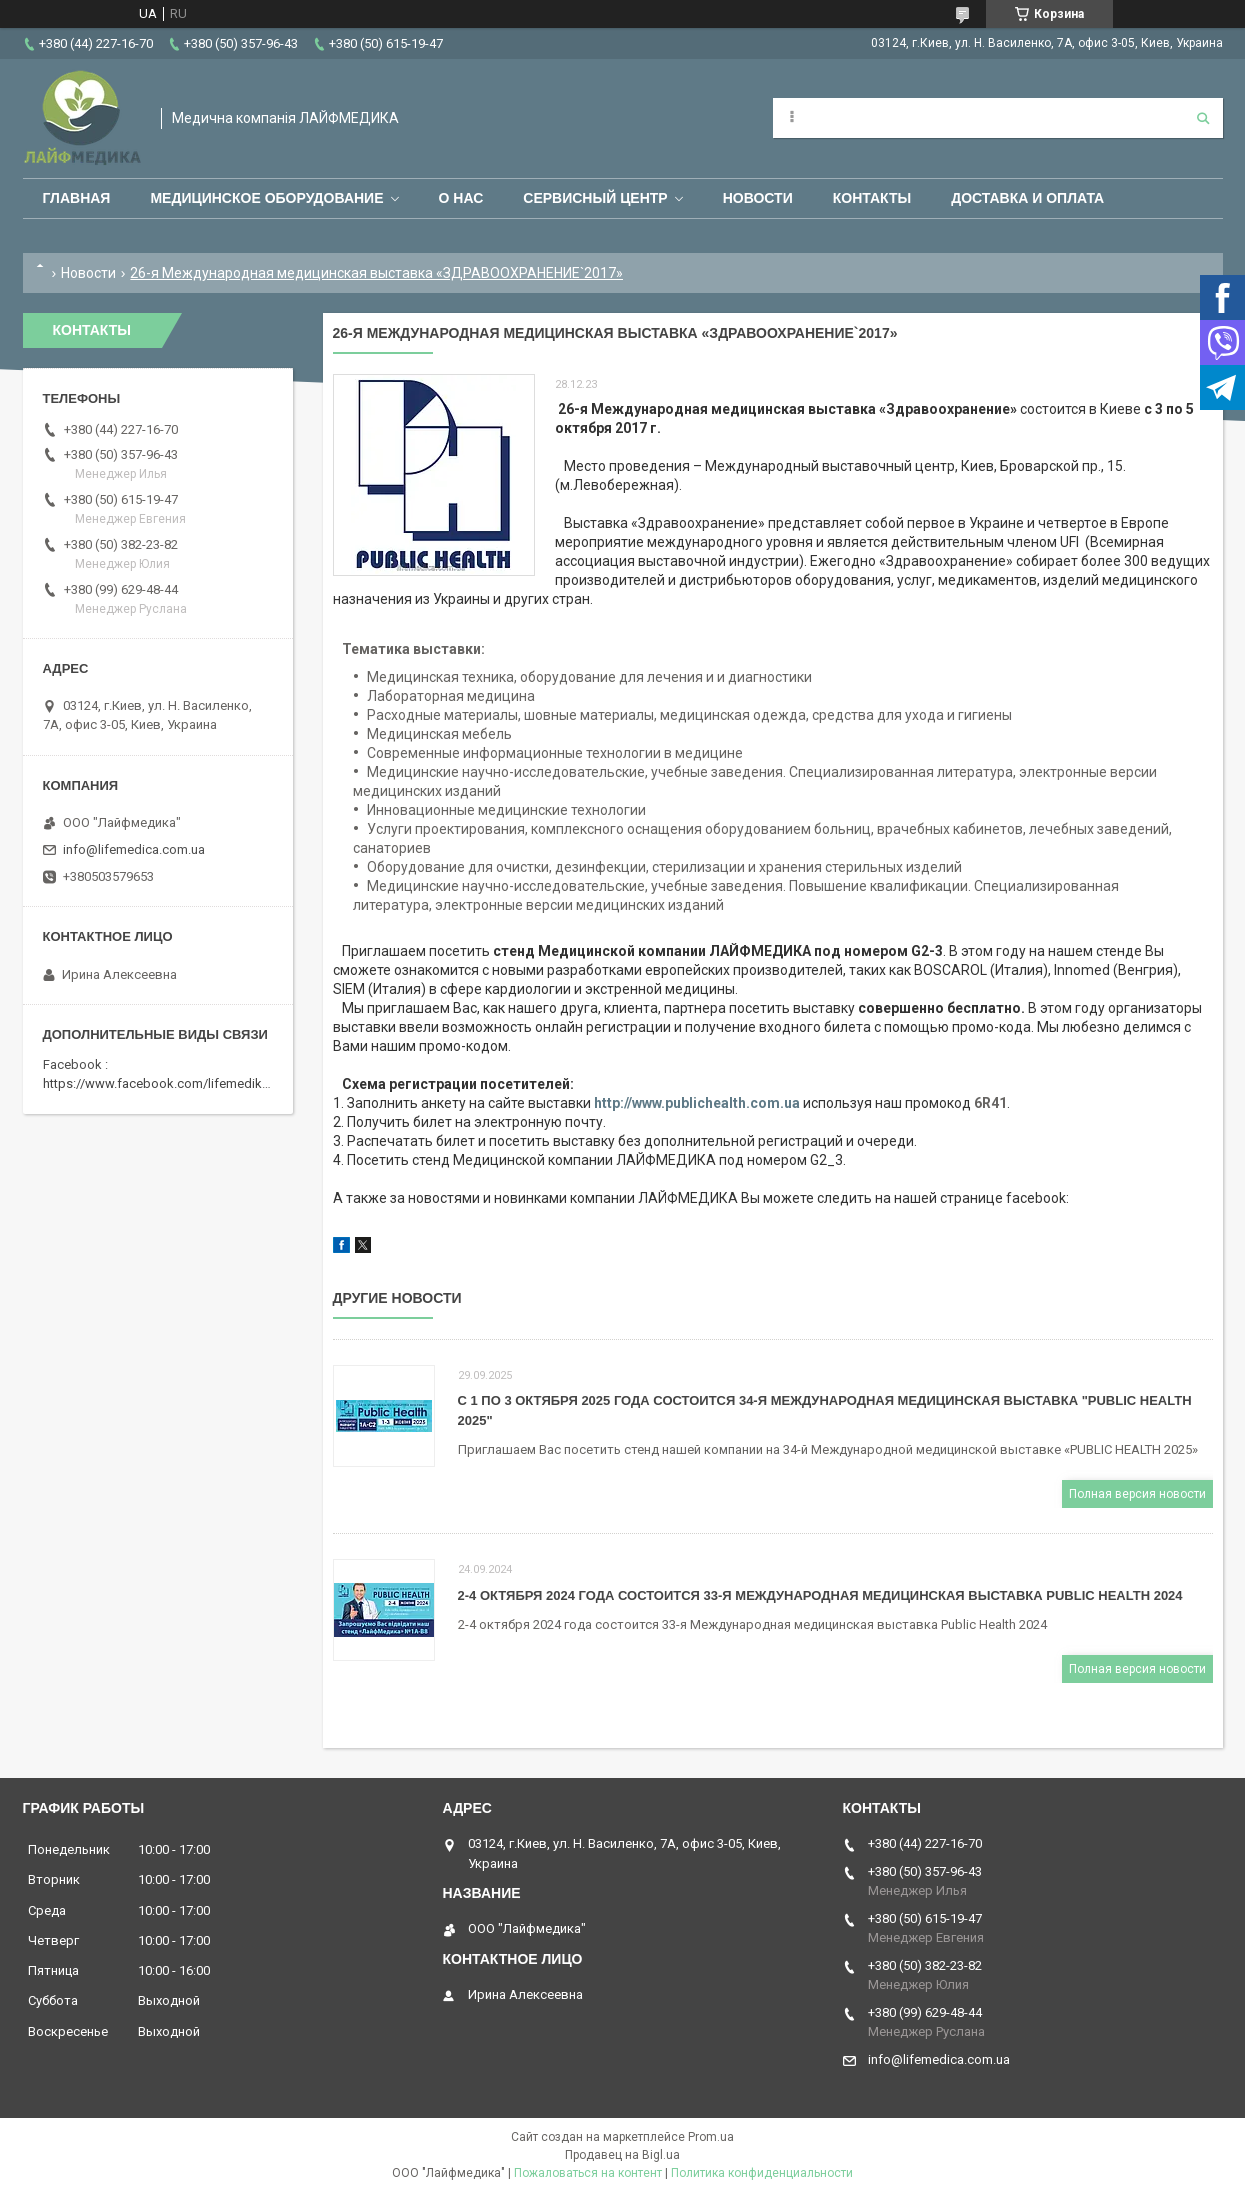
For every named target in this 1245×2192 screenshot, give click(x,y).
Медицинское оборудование (266, 198)
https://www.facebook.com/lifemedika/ (158, 1083)
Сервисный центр (595, 198)
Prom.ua (711, 2137)
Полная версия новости (1137, 1494)
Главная (77, 198)
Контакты (872, 198)
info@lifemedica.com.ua (134, 849)
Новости (758, 198)
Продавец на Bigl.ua (622, 2155)
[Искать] (1203, 118)
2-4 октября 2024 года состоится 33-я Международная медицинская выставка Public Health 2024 (820, 1595)
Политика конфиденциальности (762, 2173)
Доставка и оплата (1027, 198)
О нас (461, 198)
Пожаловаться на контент (588, 2173)
